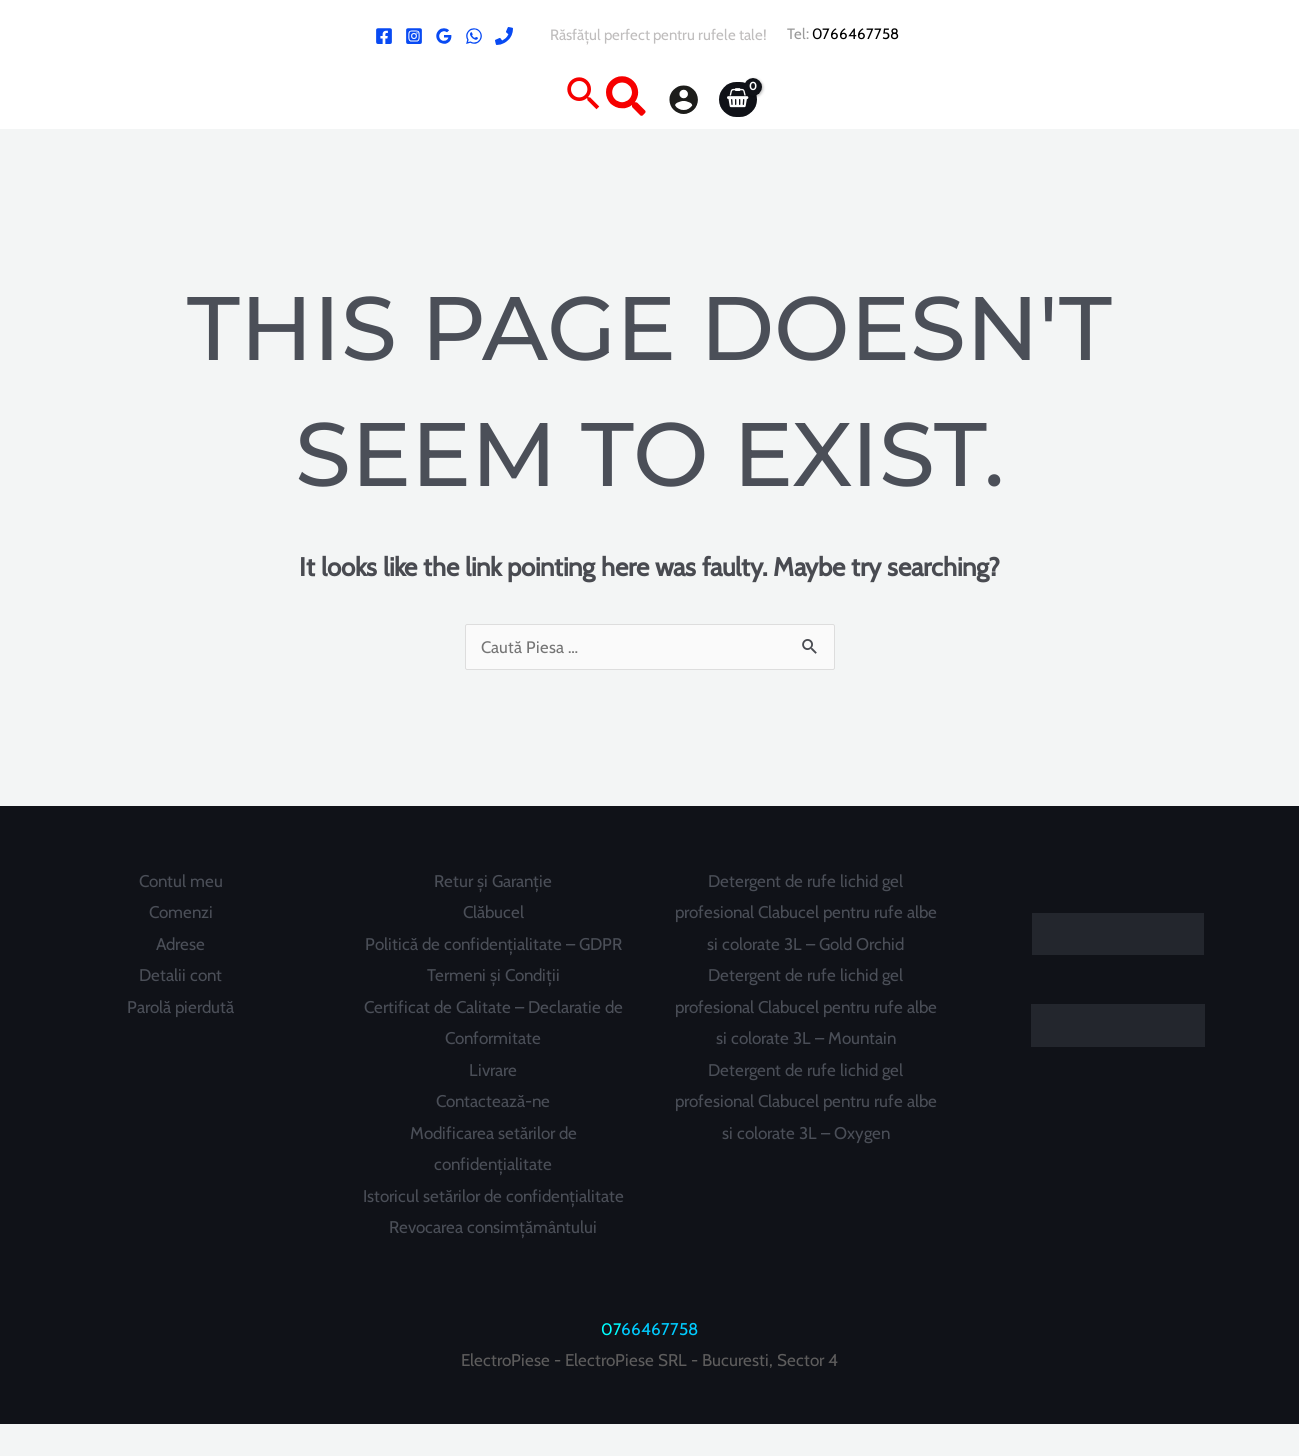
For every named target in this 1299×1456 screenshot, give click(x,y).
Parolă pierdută (180, 1007)
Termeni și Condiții (493, 976)
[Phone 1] (504, 36)
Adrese (180, 944)
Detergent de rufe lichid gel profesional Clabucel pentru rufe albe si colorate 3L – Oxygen (806, 1101)
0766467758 (855, 34)
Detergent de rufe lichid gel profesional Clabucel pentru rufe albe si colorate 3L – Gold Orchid (805, 912)
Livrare (493, 1070)
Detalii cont (181, 976)
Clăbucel (493, 912)
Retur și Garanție (493, 881)
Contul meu (180, 881)
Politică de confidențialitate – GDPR (493, 944)
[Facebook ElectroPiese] (384, 36)
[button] (605, 100)
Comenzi (180, 912)
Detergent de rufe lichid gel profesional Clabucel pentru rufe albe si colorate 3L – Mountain (806, 1007)
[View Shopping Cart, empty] (738, 99)
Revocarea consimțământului (493, 1260)
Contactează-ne (493, 1102)
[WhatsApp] (474, 36)
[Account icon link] (683, 99)
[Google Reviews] (444, 36)
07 (611, 1361)
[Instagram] (414, 36)
